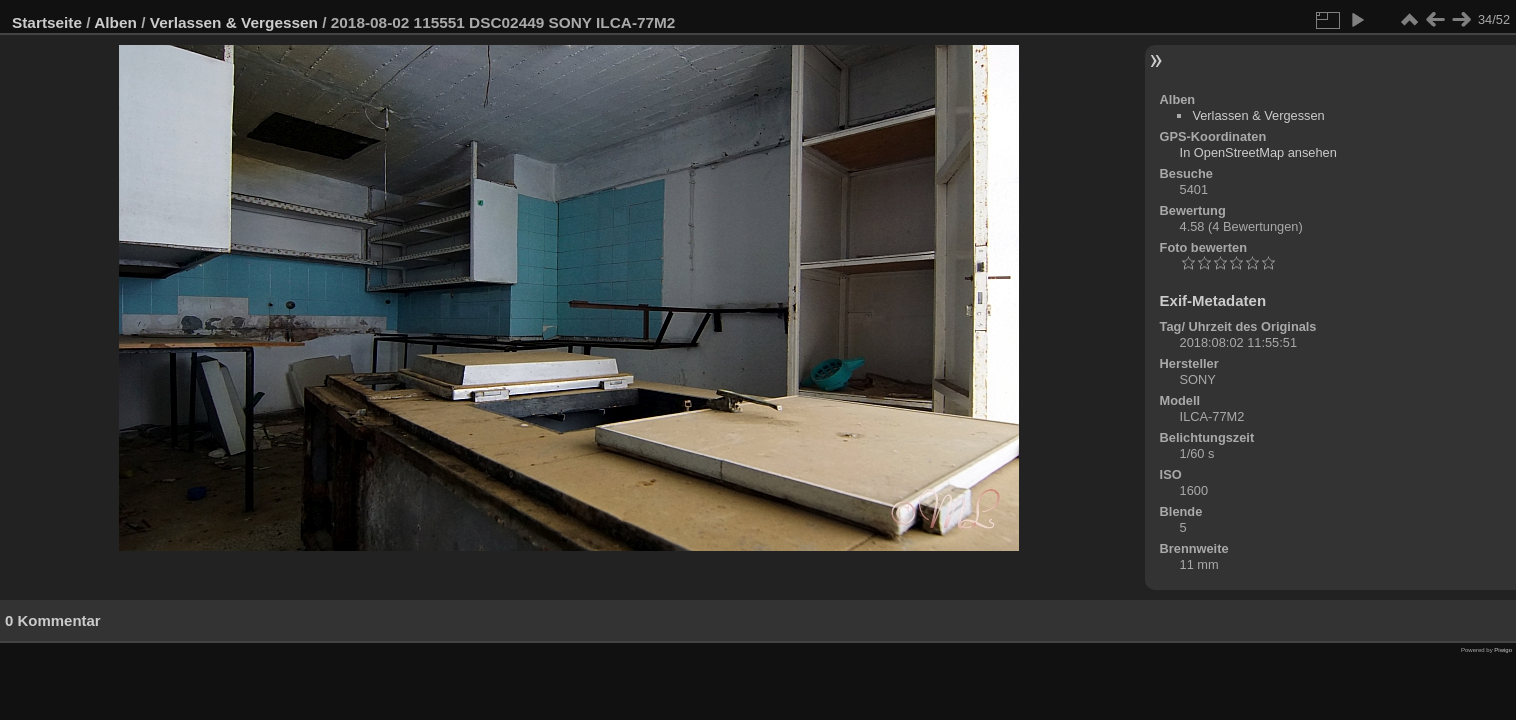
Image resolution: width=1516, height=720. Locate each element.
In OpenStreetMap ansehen (1258, 152)
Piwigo (1503, 650)
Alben (115, 22)
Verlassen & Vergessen (234, 22)
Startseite (47, 22)
